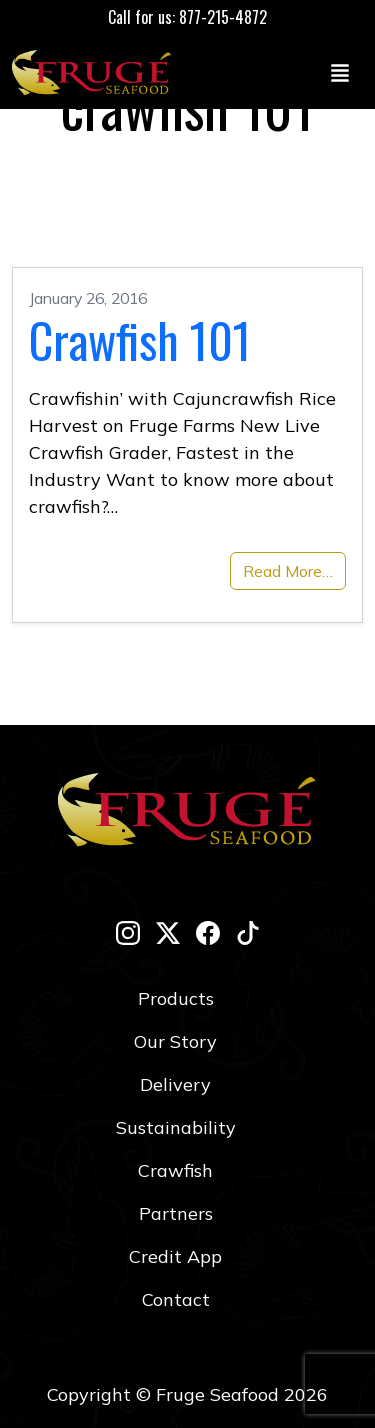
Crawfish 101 (140, 339)
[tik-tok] (248, 932)
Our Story (175, 1041)
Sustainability (176, 1127)
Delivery (175, 1084)
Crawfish (175, 1170)
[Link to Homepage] (96, 72)
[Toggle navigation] (340, 72)
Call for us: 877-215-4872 (187, 17)
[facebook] (208, 932)
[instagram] (128, 932)
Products (176, 998)
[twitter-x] (168, 932)
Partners (176, 1213)
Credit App (175, 1256)
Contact (176, 1299)
